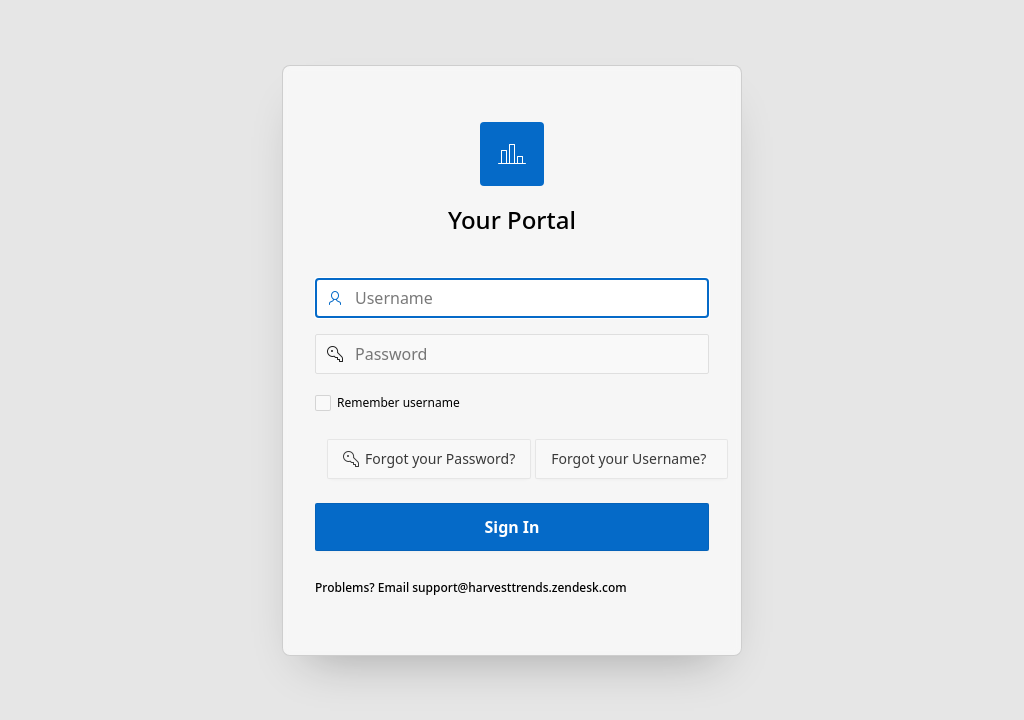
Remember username (398, 403)
